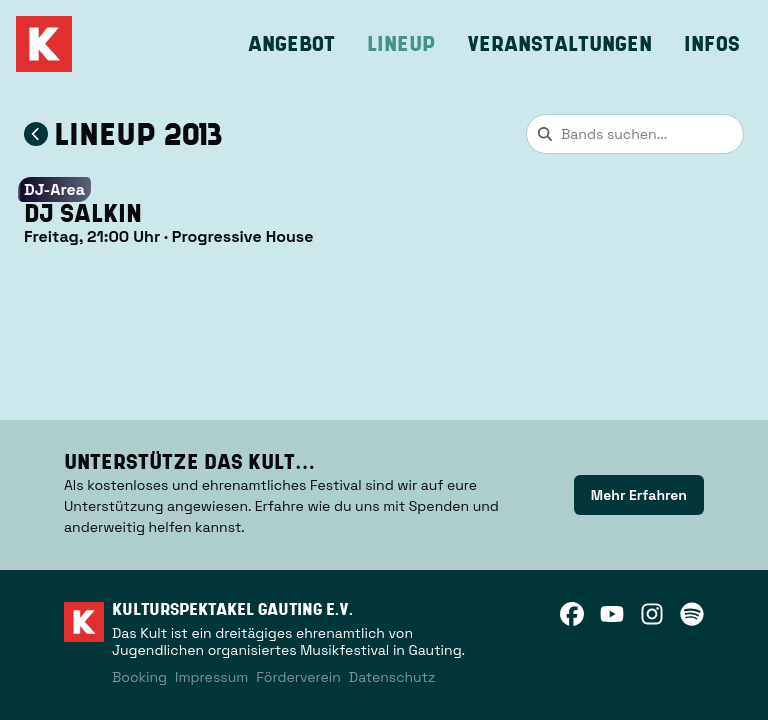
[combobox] (635, 134)
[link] (639, 495)
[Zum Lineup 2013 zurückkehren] (36, 134)
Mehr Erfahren (639, 495)
